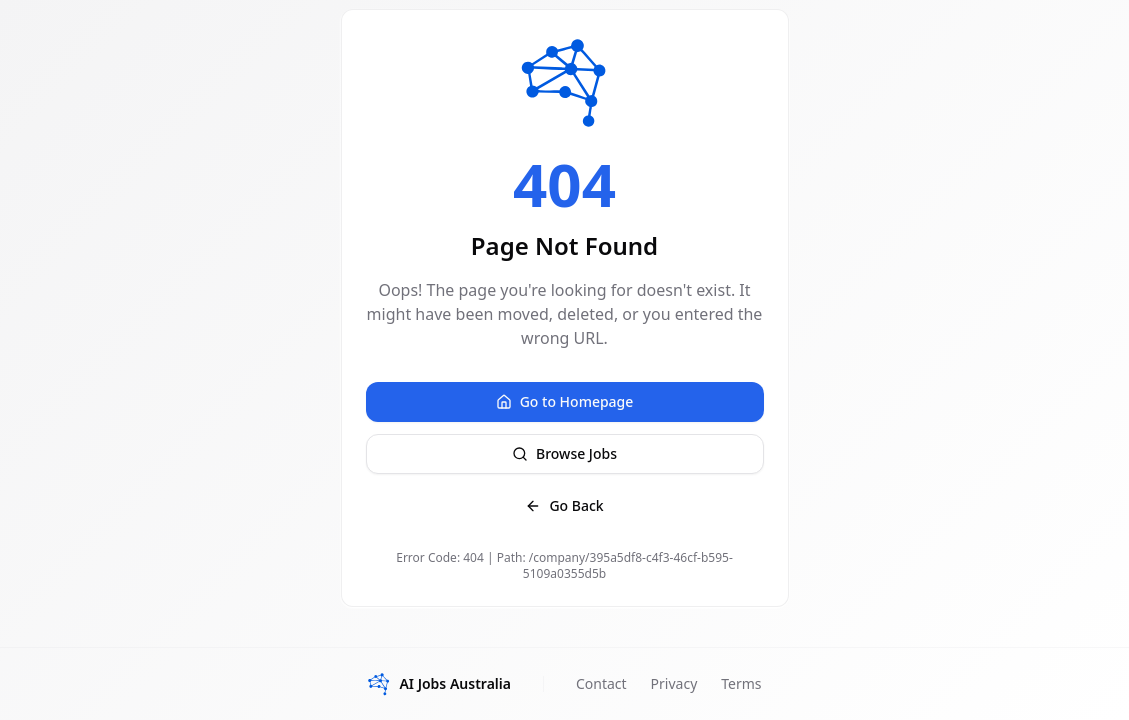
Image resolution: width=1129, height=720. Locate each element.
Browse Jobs (564, 453)
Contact (601, 683)
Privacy (674, 683)
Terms (741, 683)
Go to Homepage (565, 401)
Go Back (564, 505)
